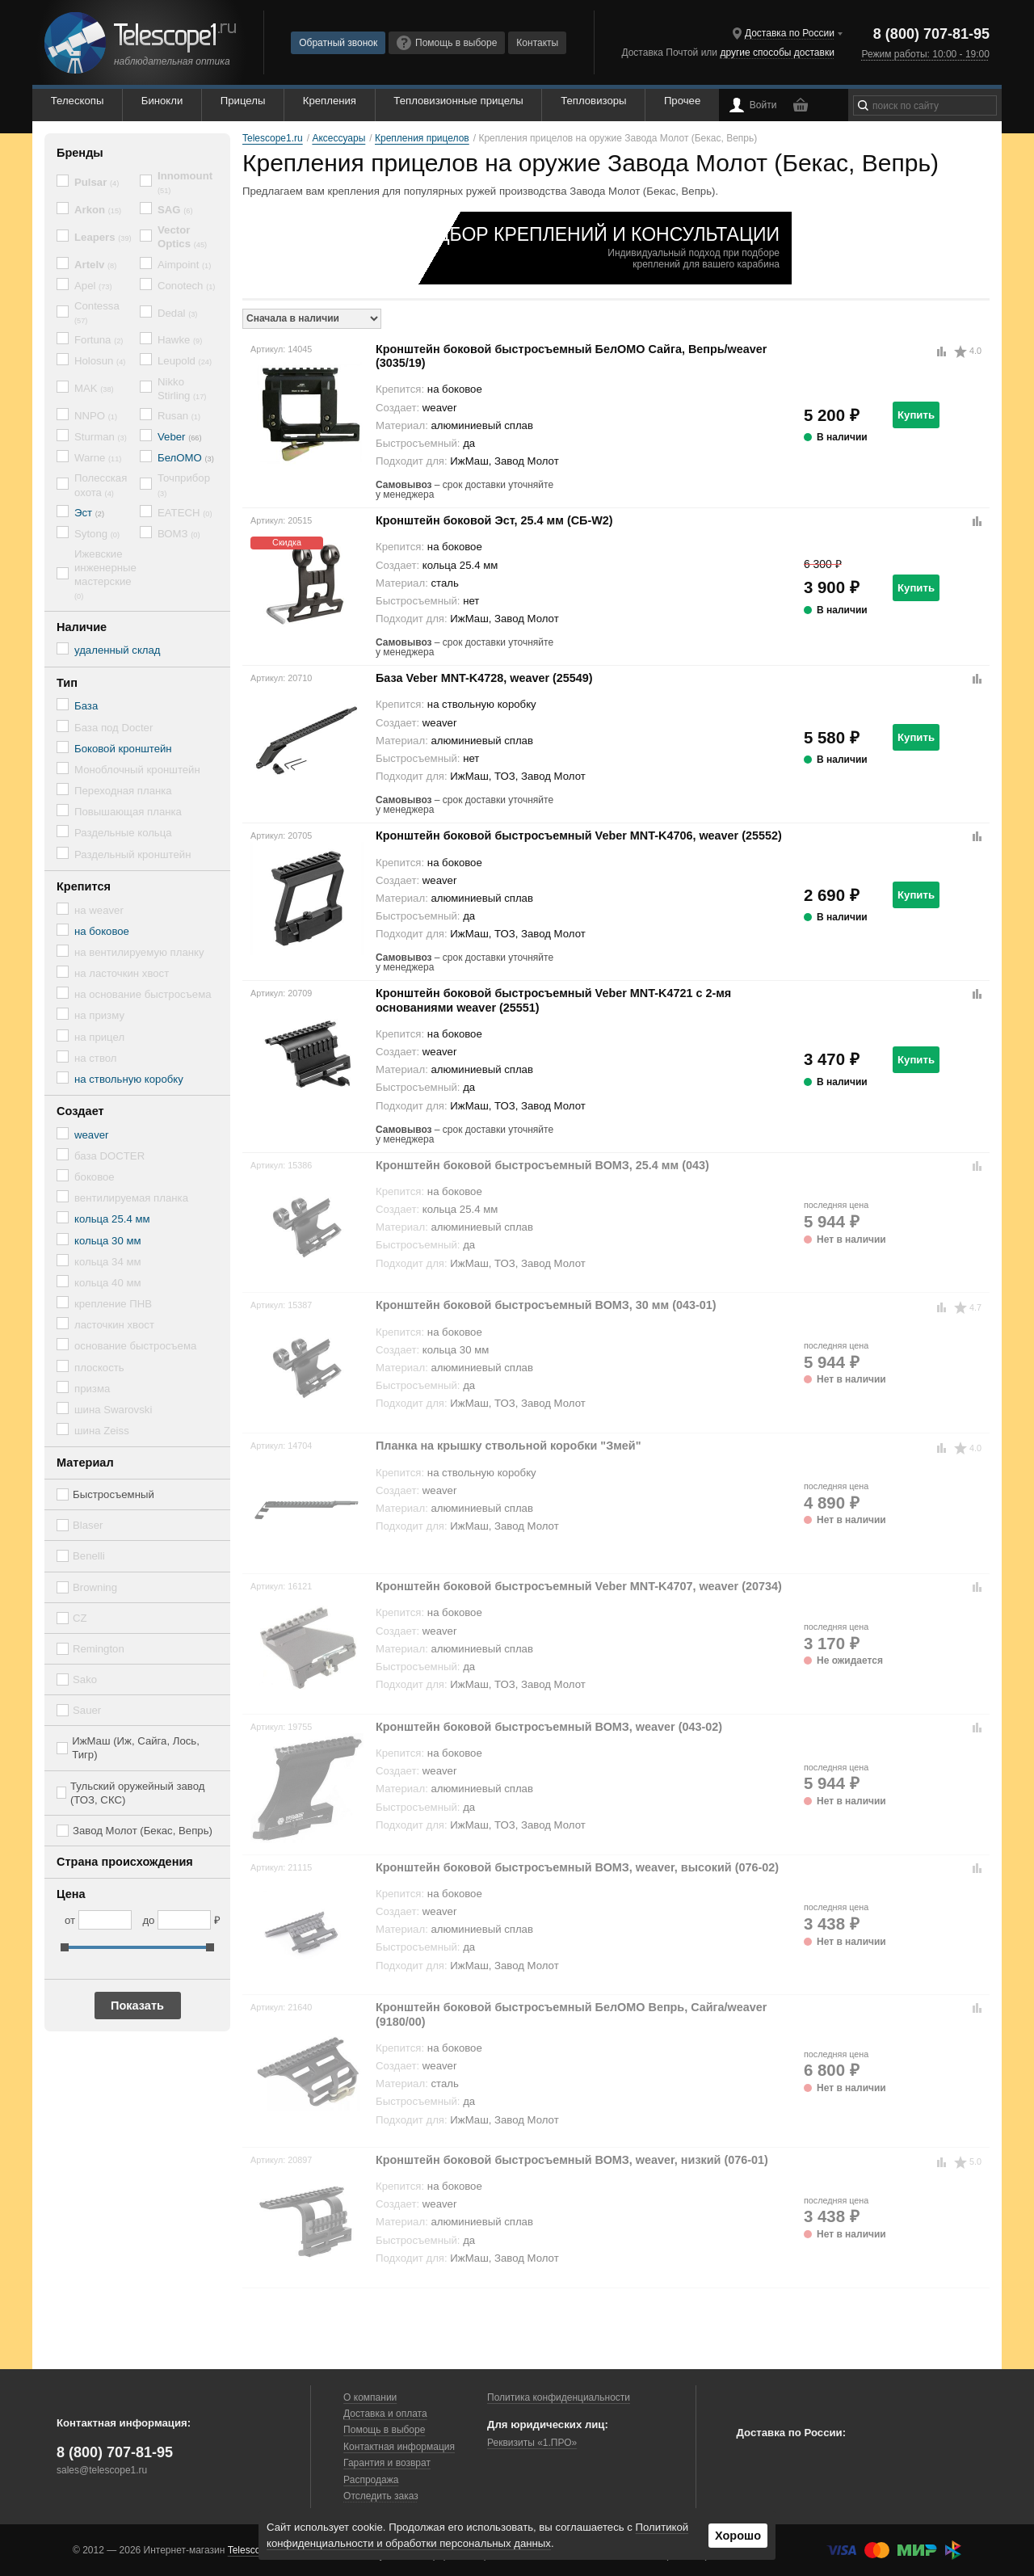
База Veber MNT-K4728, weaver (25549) (484, 677)
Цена (71, 1894)
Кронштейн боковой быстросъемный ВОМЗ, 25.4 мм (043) (542, 1165)
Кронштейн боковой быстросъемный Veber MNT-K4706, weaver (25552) (579, 835)
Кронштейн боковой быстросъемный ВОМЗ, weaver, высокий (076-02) (577, 1867)
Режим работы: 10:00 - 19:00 (925, 54)
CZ (80, 1618)
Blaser (88, 1525)
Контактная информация (399, 2446)
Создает (80, 1111)
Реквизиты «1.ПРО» (532, 2442)
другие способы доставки (777, 52)
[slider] (65, 1947)
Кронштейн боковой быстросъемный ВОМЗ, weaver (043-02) (549, 1726)
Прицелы (243, 101)
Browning (95, 1587)
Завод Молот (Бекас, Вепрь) (142, 1831)
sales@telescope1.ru (102, 2470)
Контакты (537, 42)
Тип (67, 682)
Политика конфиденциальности (558, 2397)
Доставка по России (789, 33)
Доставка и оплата (385, 2413)
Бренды (80, 152)
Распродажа (370, 2480)
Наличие (82, 627)
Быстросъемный (113, 1494)
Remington (98, 1649)
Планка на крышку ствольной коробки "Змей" (508, 1445)
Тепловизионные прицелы (458, 101)
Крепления (329, 101)
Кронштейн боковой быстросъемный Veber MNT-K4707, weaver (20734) (579, 1586)
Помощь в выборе (447, 43)
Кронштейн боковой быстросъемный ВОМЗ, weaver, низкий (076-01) (572, 2159)
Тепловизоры (593, 101)
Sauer (87, 1710)
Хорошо (738, 2535)
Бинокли (162, 101)
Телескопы (77, 101)
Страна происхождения (125, 1861)
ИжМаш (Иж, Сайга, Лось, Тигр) (136, 1748)
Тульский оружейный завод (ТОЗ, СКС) (137, 1793)
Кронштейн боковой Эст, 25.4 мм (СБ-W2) (494, 520)
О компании (370, 2397)
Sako (85, 1679)
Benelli (89, 1556)
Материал (85, 1462)
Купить (916, 415)
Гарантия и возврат (387, 2463)
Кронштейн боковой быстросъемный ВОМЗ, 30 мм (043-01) (546, 1305)
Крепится (84, 886)
